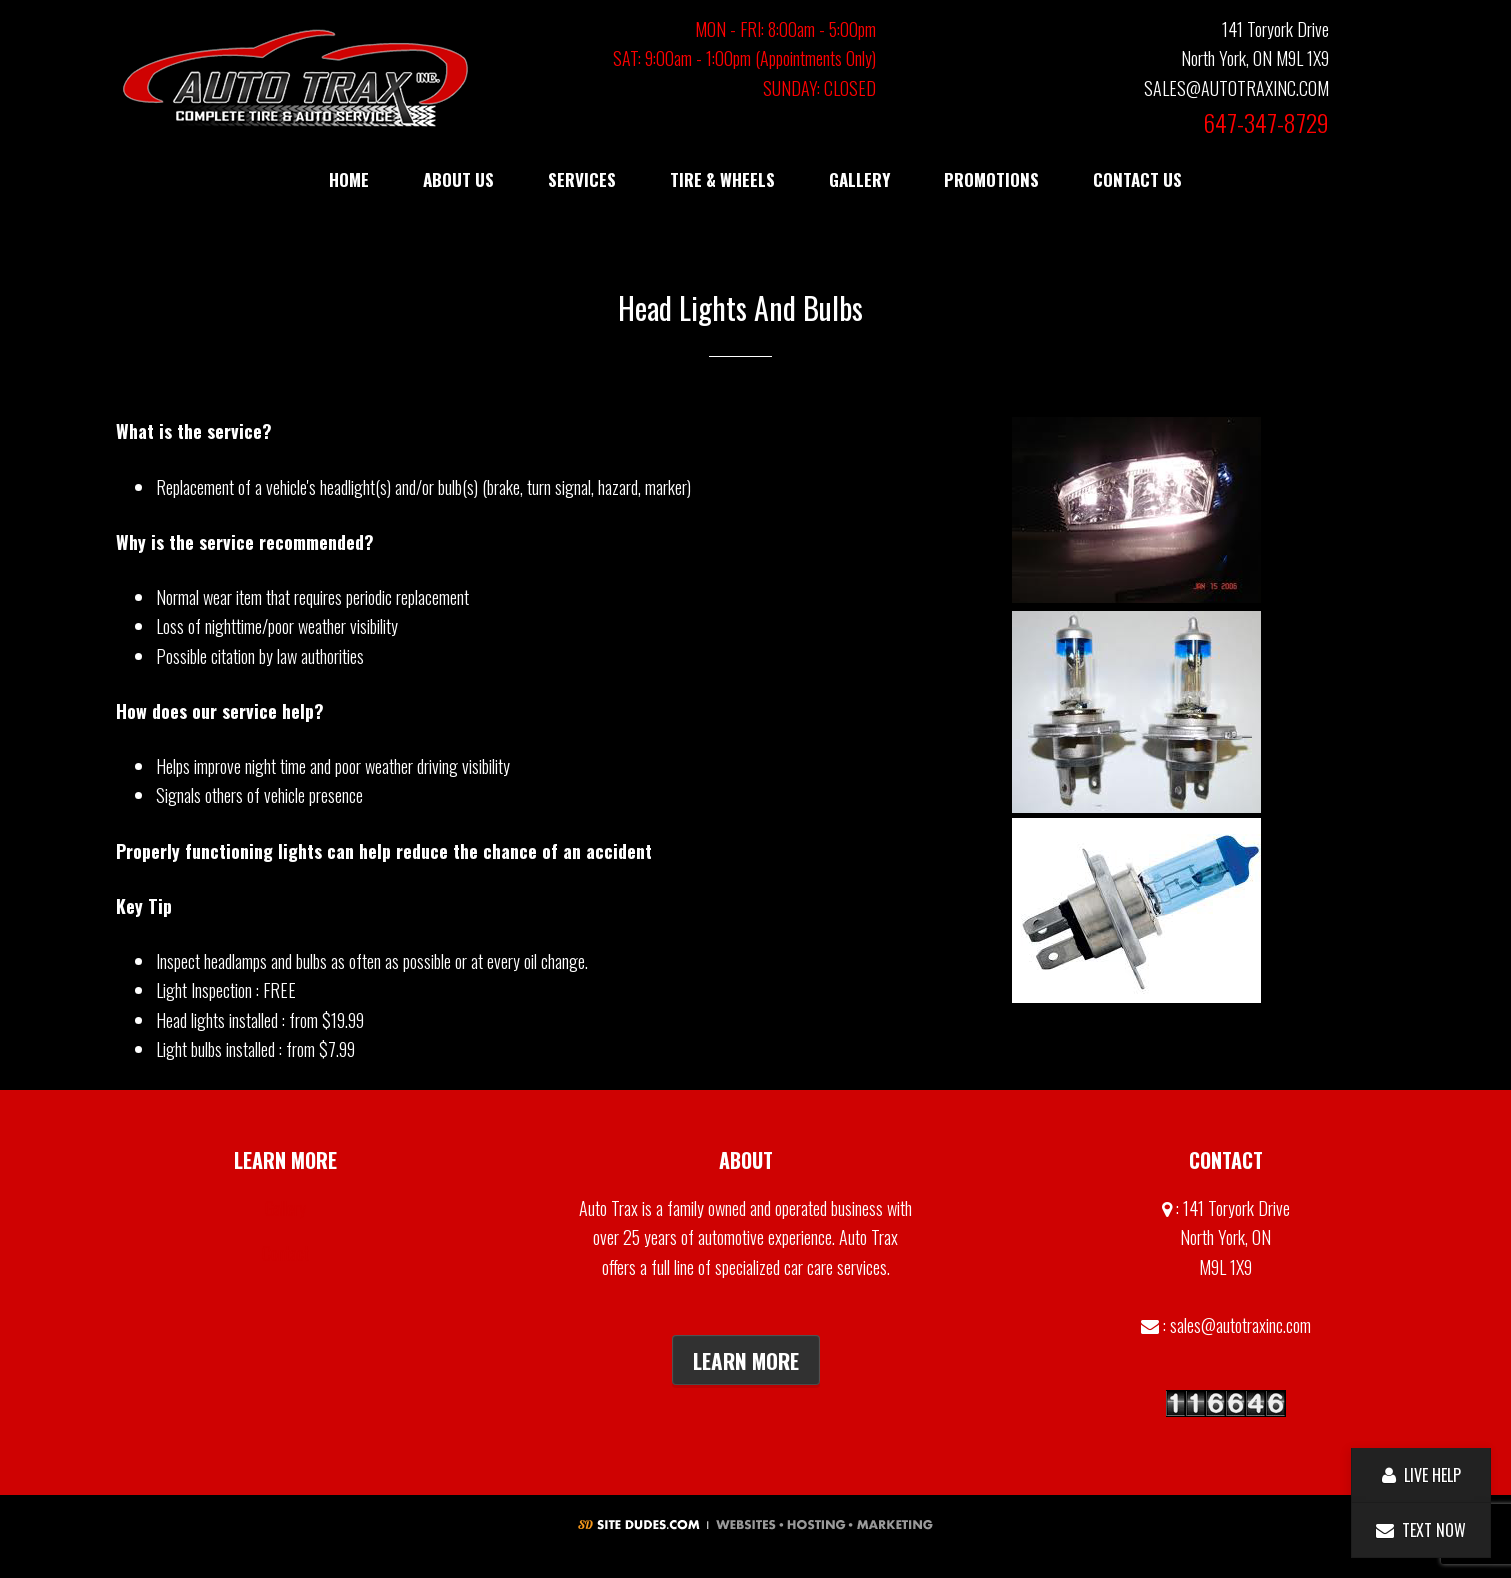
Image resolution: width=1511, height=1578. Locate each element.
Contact (285, 1253)
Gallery (285, 1208)
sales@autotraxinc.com (1240, 1325)
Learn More (746, 1360)
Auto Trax (296, 77)
